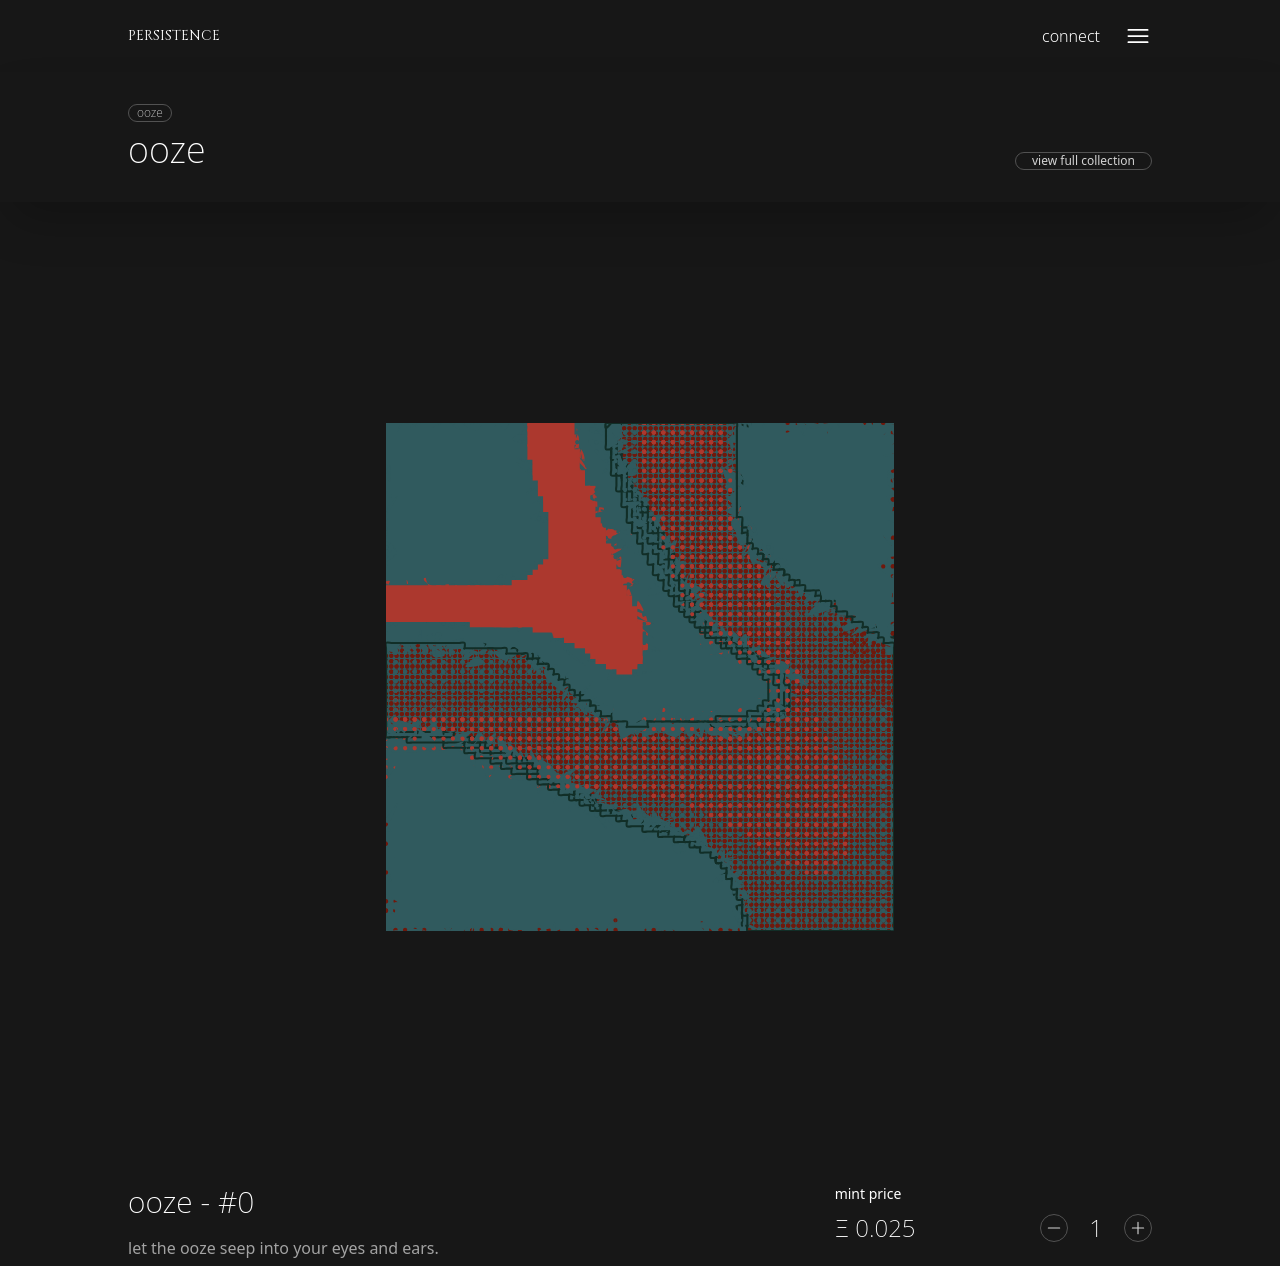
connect (1071, 36)
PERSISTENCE (174, 35)
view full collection (1083, 160)
